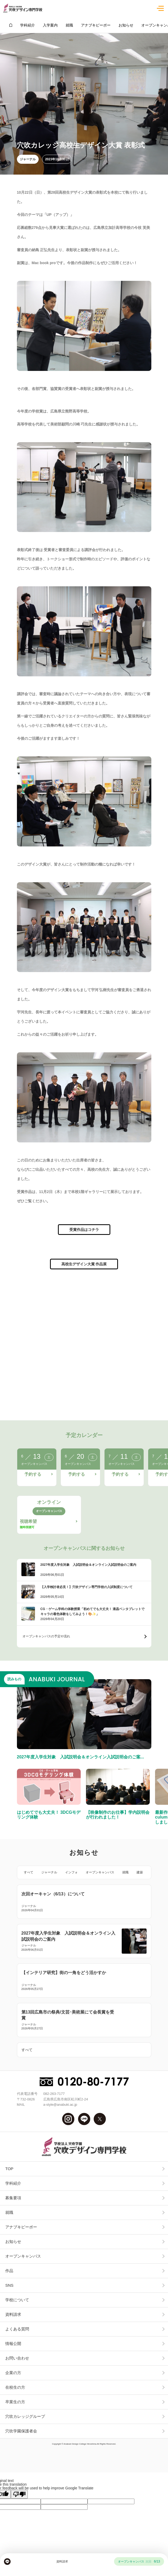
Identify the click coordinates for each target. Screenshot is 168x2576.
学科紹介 (13, 2183)
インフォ (71, 1872)
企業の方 (13, 2372)
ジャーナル (28, 159)
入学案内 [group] (50, 25)
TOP (9, 2168)
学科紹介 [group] (27, 25)
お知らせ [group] (126, 25)
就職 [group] (69, 25)
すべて (28, 1872)
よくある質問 (17, 2329)
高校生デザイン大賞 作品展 (84, 1264)
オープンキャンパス (100, 1872)
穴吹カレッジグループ (25, 2416)
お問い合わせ (17, 2358)
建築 (140, 1872)
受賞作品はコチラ (84, 1229)
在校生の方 (15, 2387)
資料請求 (13, 2314)
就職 (125, 1872)
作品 (9, 2270)
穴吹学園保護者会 (21, 2431)
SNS (9, 2285)
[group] (10, 25)
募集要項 (13, 2198)
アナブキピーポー (21, 2227)
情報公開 (13, 2343)
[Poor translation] (19, 2494)
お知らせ (13, 2241)
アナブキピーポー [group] (96, 25)
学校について (17, 2300)
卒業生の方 (15, 2402)
